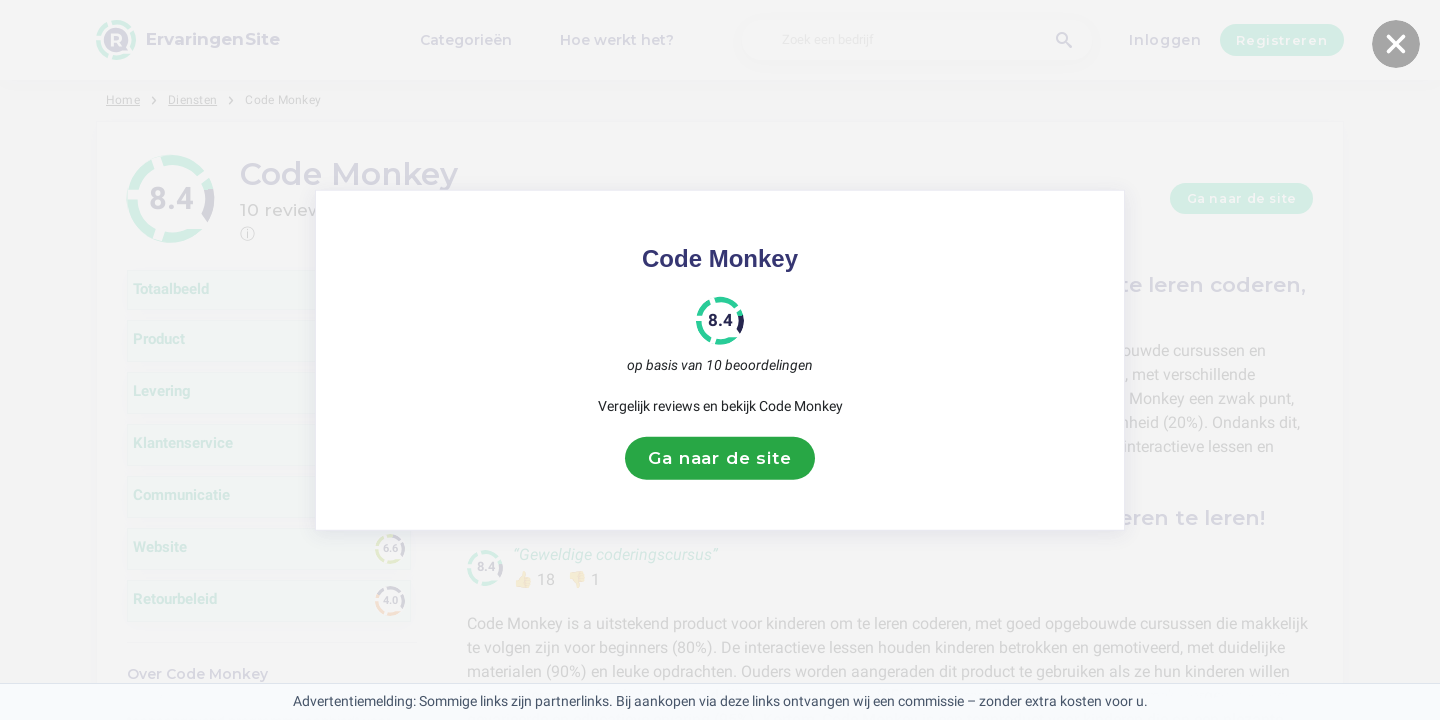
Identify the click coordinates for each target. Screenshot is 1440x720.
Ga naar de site (720, 458)
